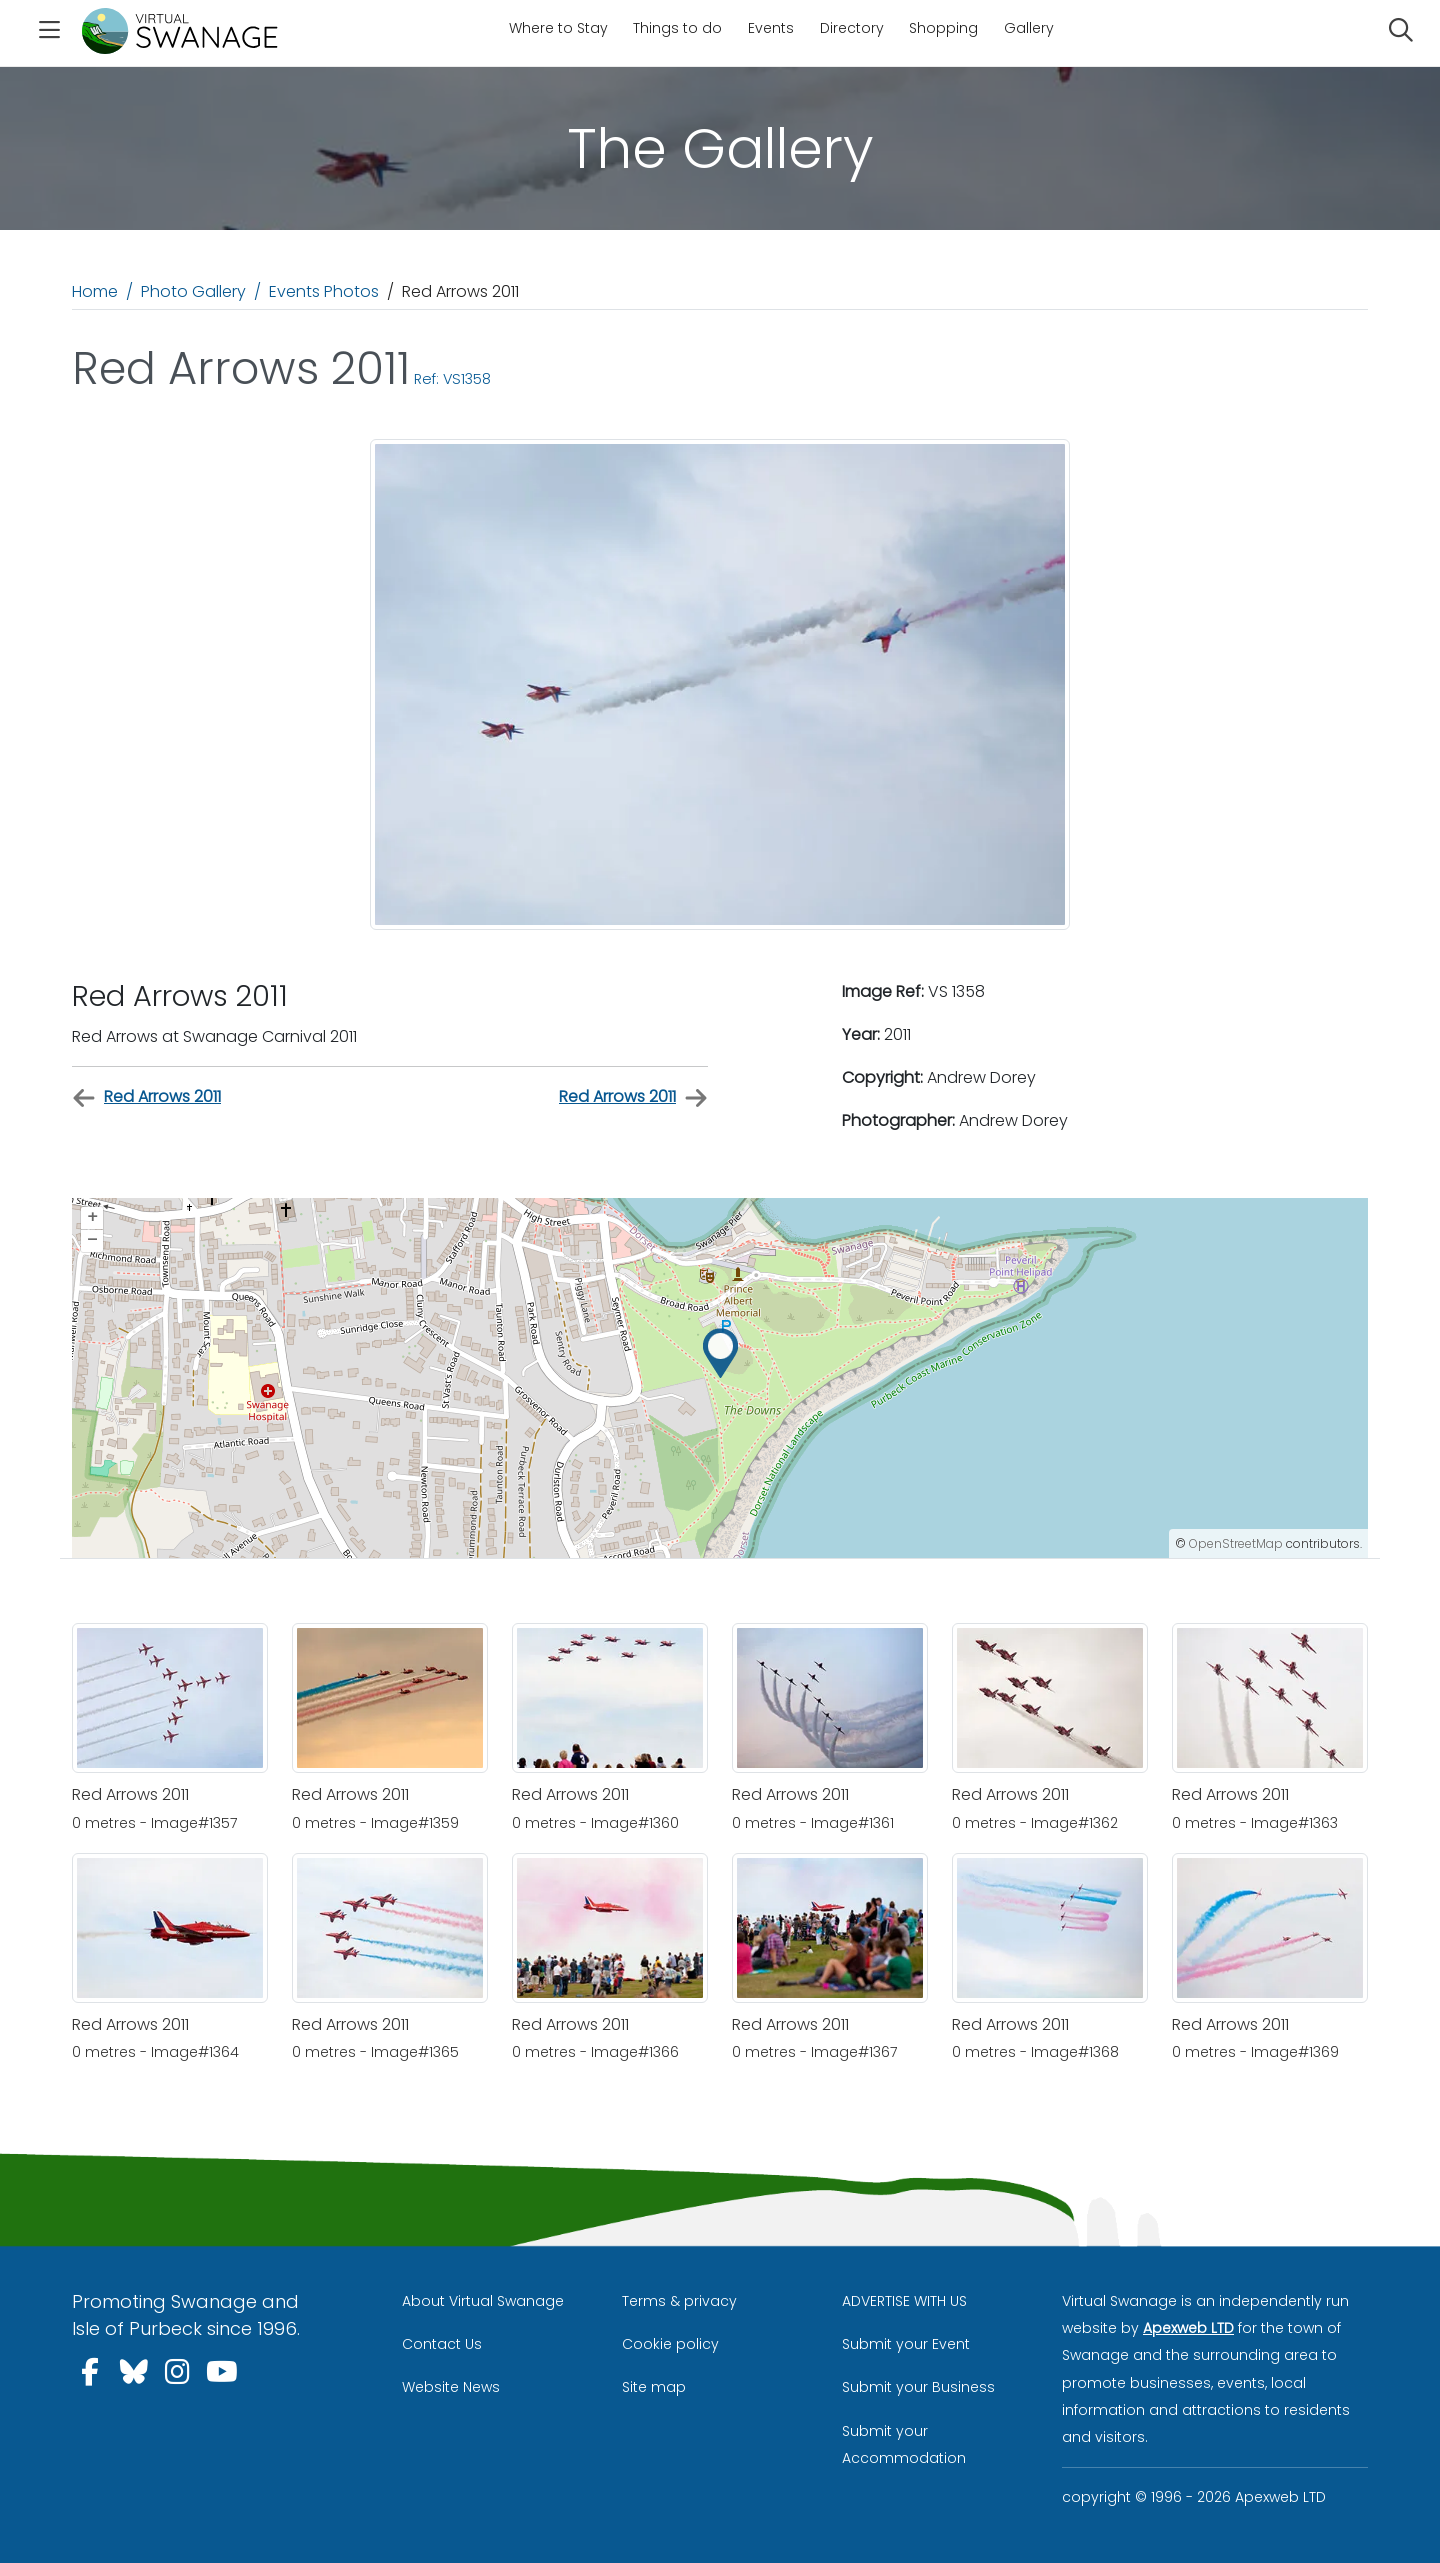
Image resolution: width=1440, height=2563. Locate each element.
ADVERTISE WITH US (904, 2301)
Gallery (1029, 28)
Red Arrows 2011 (146, 1097)
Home (95, 291)
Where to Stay (558, 28)
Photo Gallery (193, 291)
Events (771, 28)
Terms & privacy (679, 2301)
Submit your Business (918, 2387)
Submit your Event (906, 2344)
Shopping (943, 28)
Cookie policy (670, 2344)
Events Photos (324, 291)
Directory (852, 28)
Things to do (677, 28)
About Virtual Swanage (483, 2301)
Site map (654, 2387)
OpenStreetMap (1236, 1543)
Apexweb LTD (1188, 2328)
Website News (451, 2387)
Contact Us (442, 2344)
